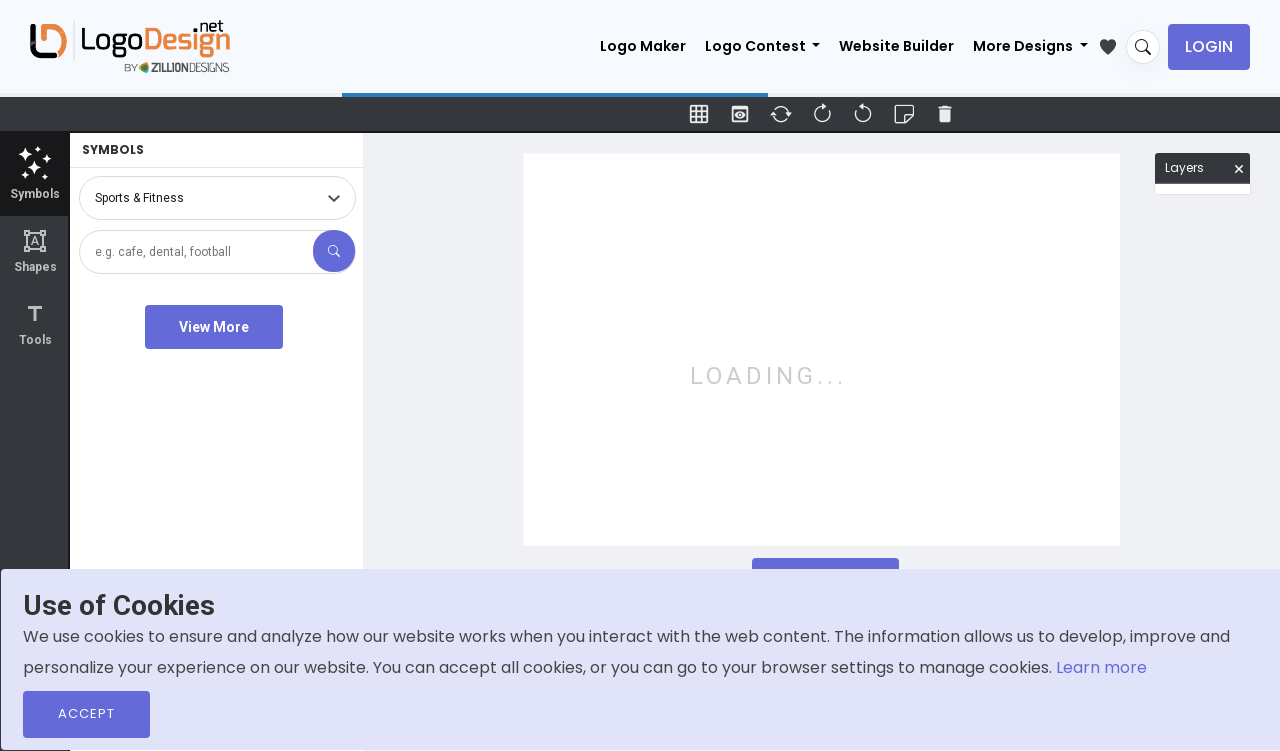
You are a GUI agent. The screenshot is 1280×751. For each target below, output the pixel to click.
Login (1209, 46)
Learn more (1101, 667)
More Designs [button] (1024, 46)
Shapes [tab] (35, 251)
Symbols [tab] (35, 173)
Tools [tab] (35, 324)
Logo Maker (643, 46)
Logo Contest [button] (757, 46)
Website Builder (896, 46)
